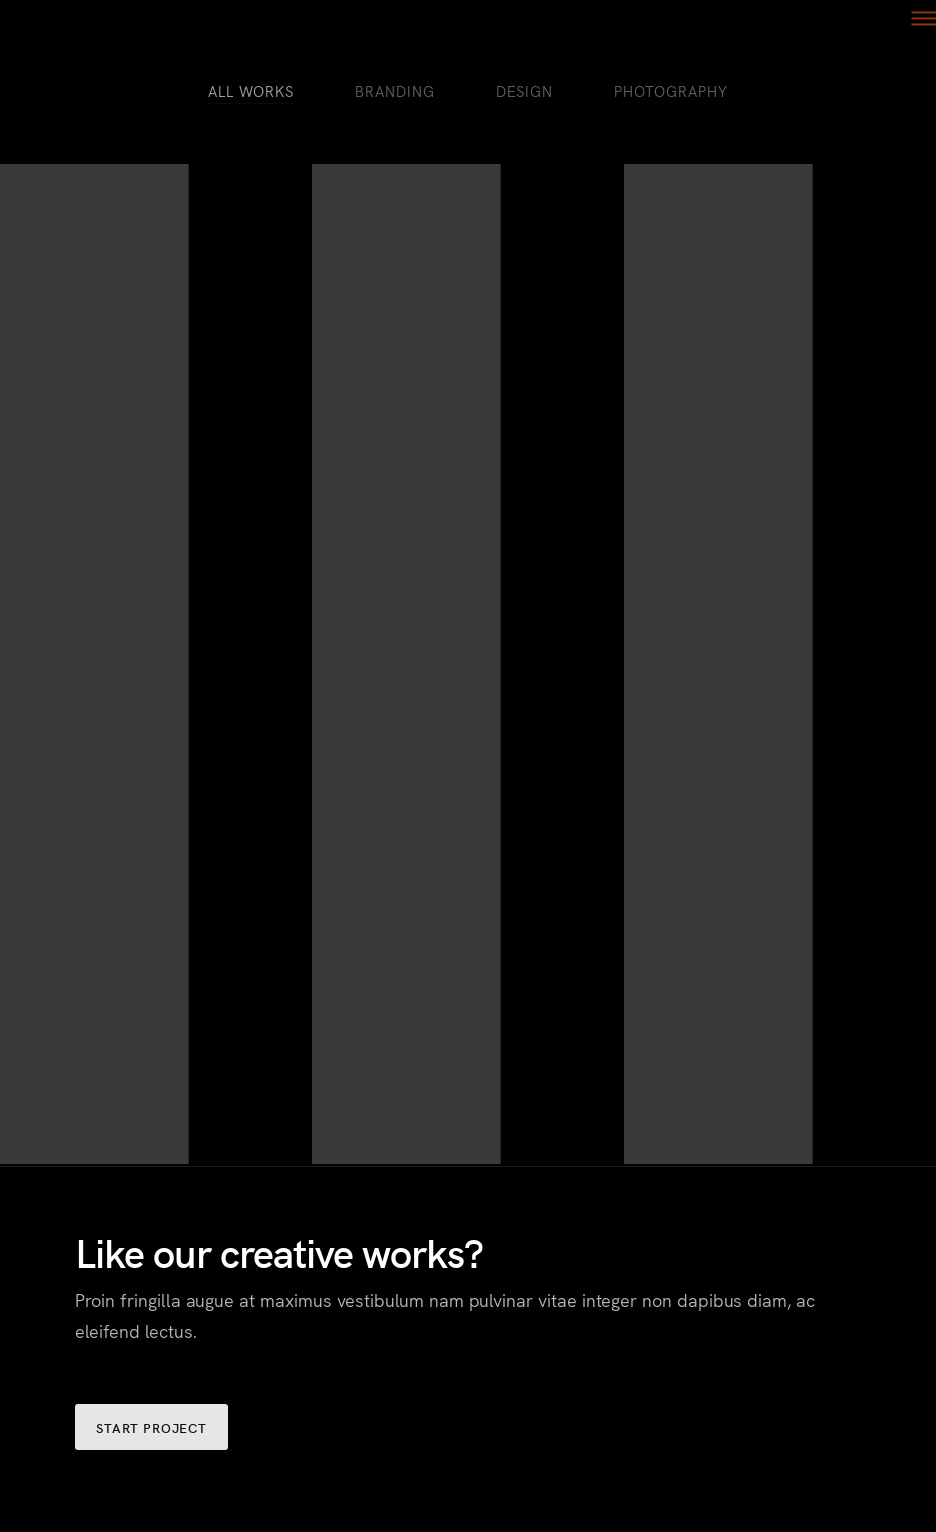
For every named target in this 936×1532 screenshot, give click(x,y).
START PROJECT (151, 1427)
